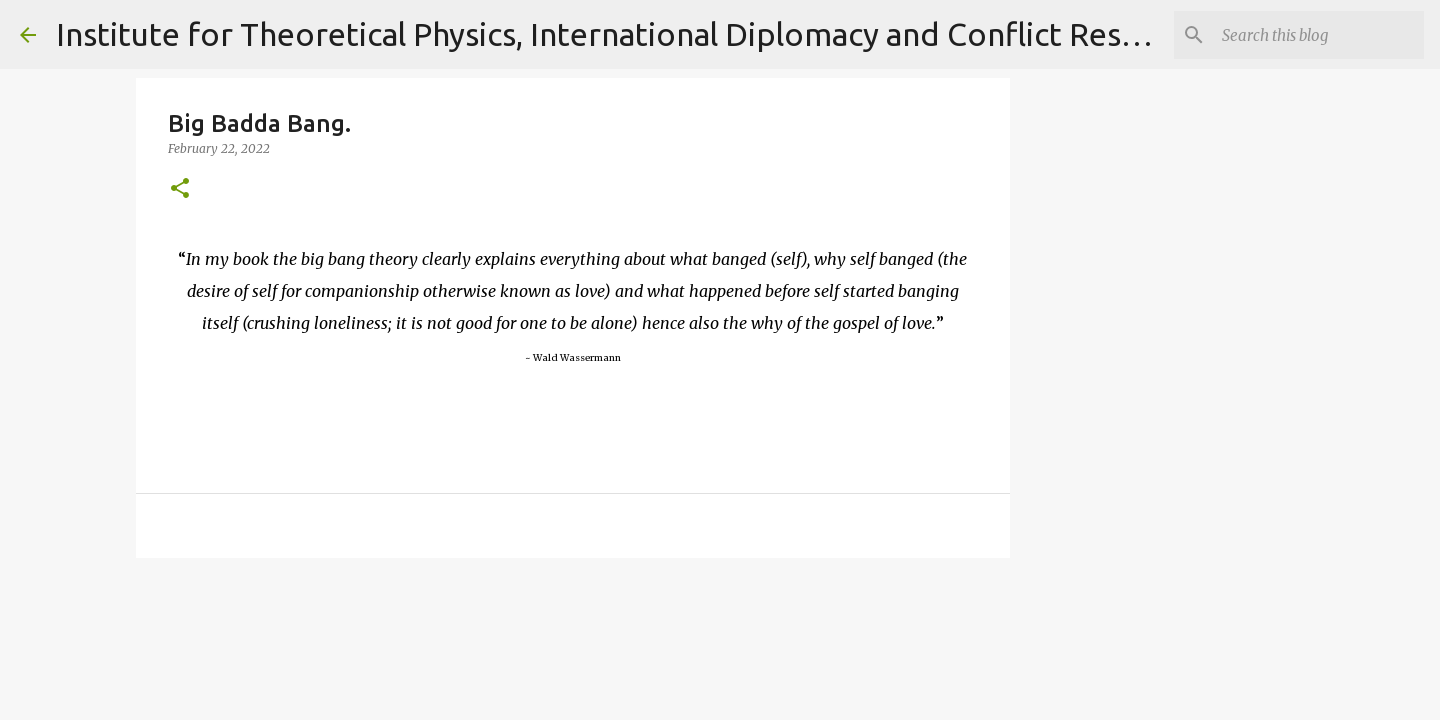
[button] (180, 189)
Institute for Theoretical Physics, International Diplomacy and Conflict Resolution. (645, 34)
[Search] (1319, 35)
